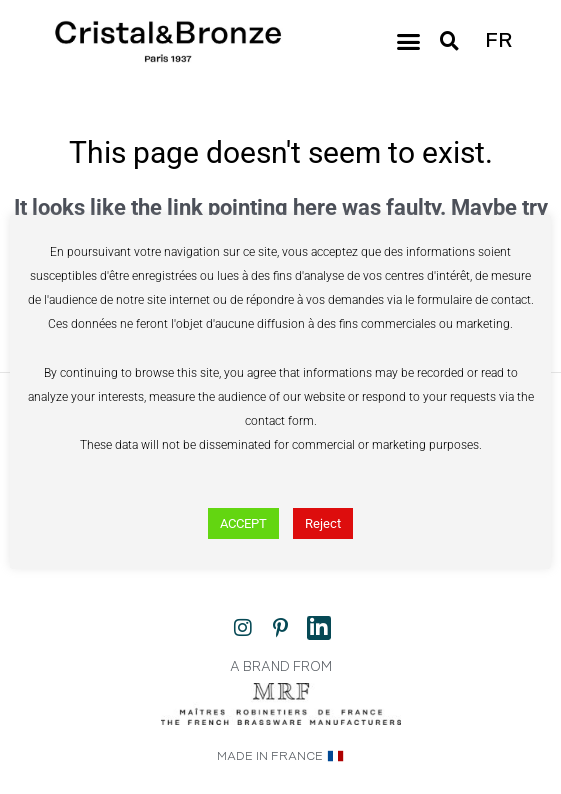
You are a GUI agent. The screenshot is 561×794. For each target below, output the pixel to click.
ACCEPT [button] (243, 523)
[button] (409, 42)
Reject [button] (323, 523)
